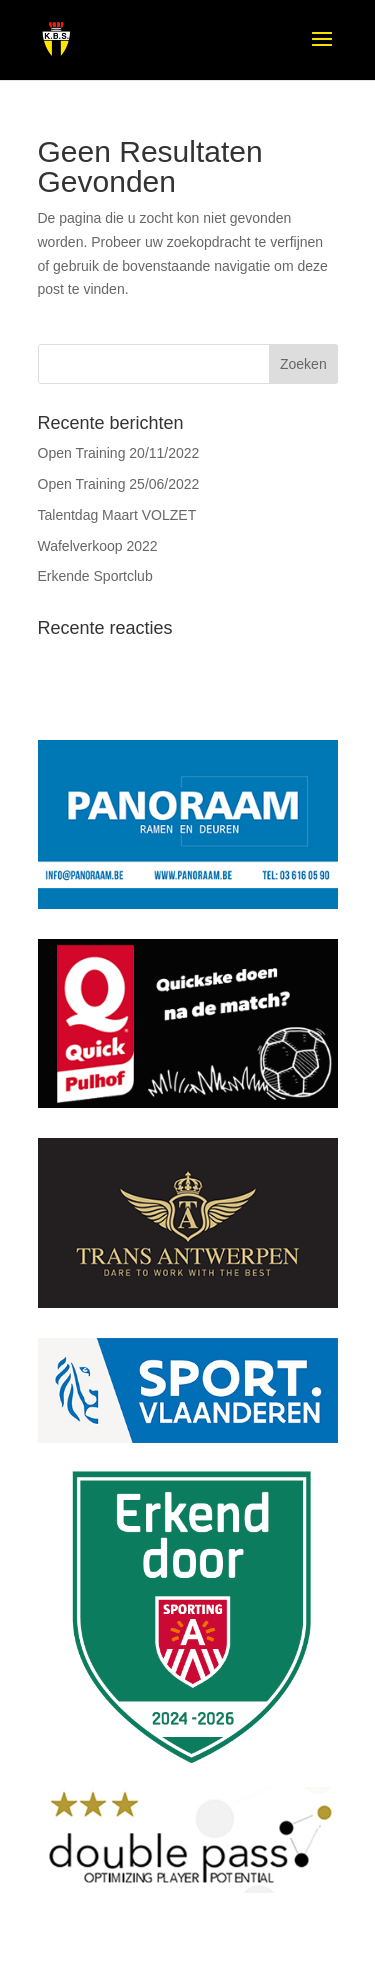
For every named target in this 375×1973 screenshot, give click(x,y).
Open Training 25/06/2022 (119, 484)
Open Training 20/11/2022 (119, 453)
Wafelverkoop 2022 (98, 546)
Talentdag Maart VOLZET (117, 515)
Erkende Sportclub (95, 576)
